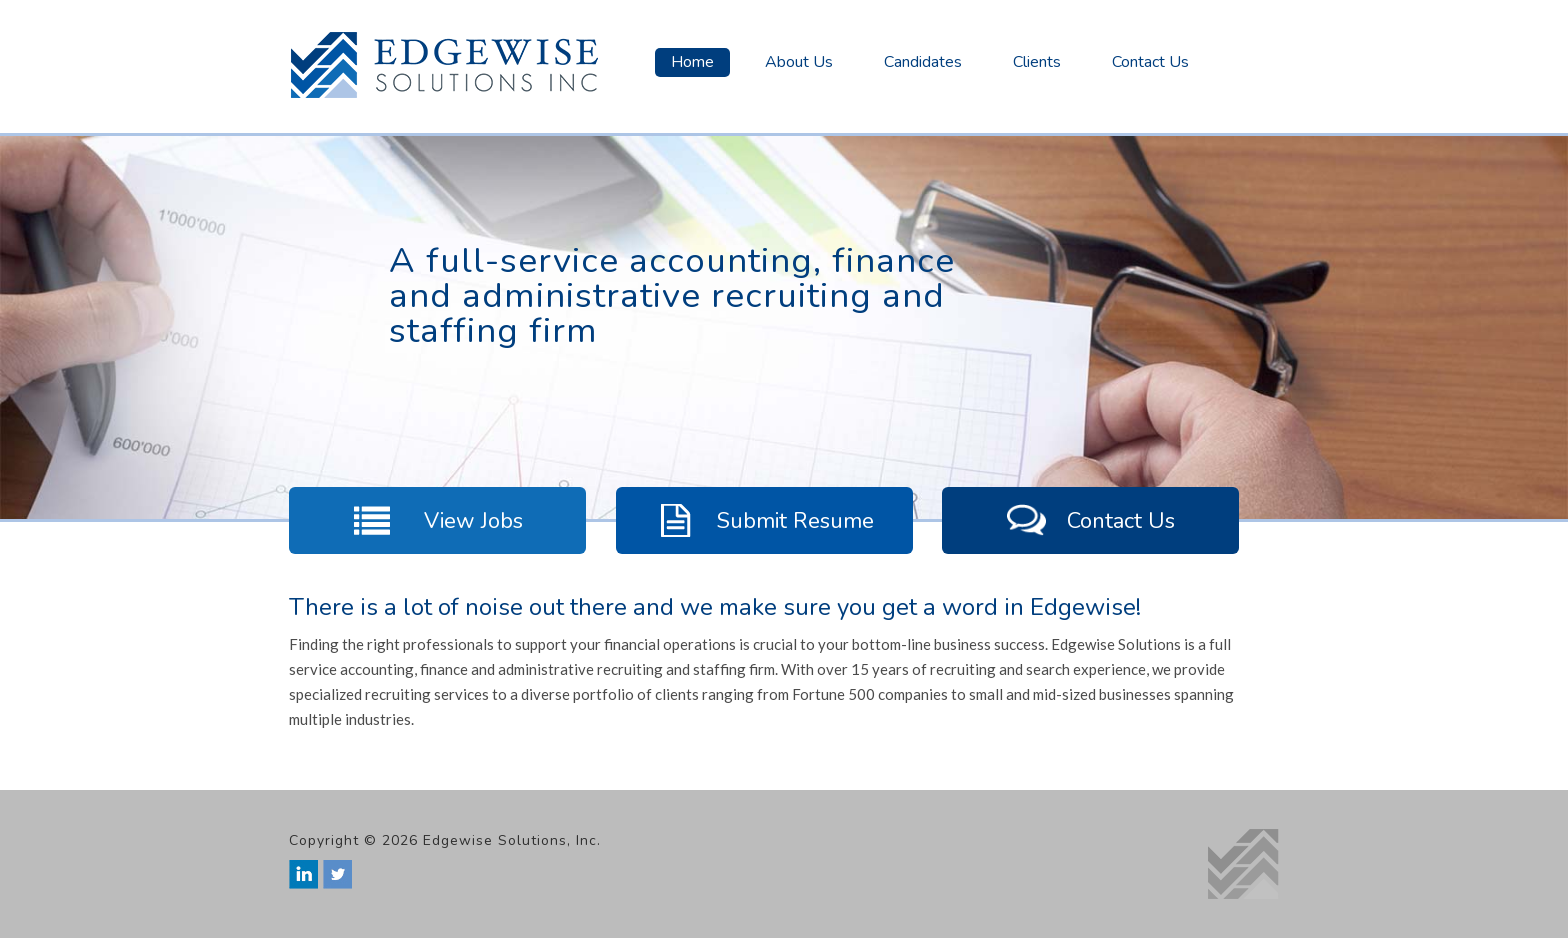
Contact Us (1150, 62)
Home (692, 62)
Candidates (923, 62)
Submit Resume (764, 520)
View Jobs (437, 520)
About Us (799, 62)
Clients (1037, 62)
